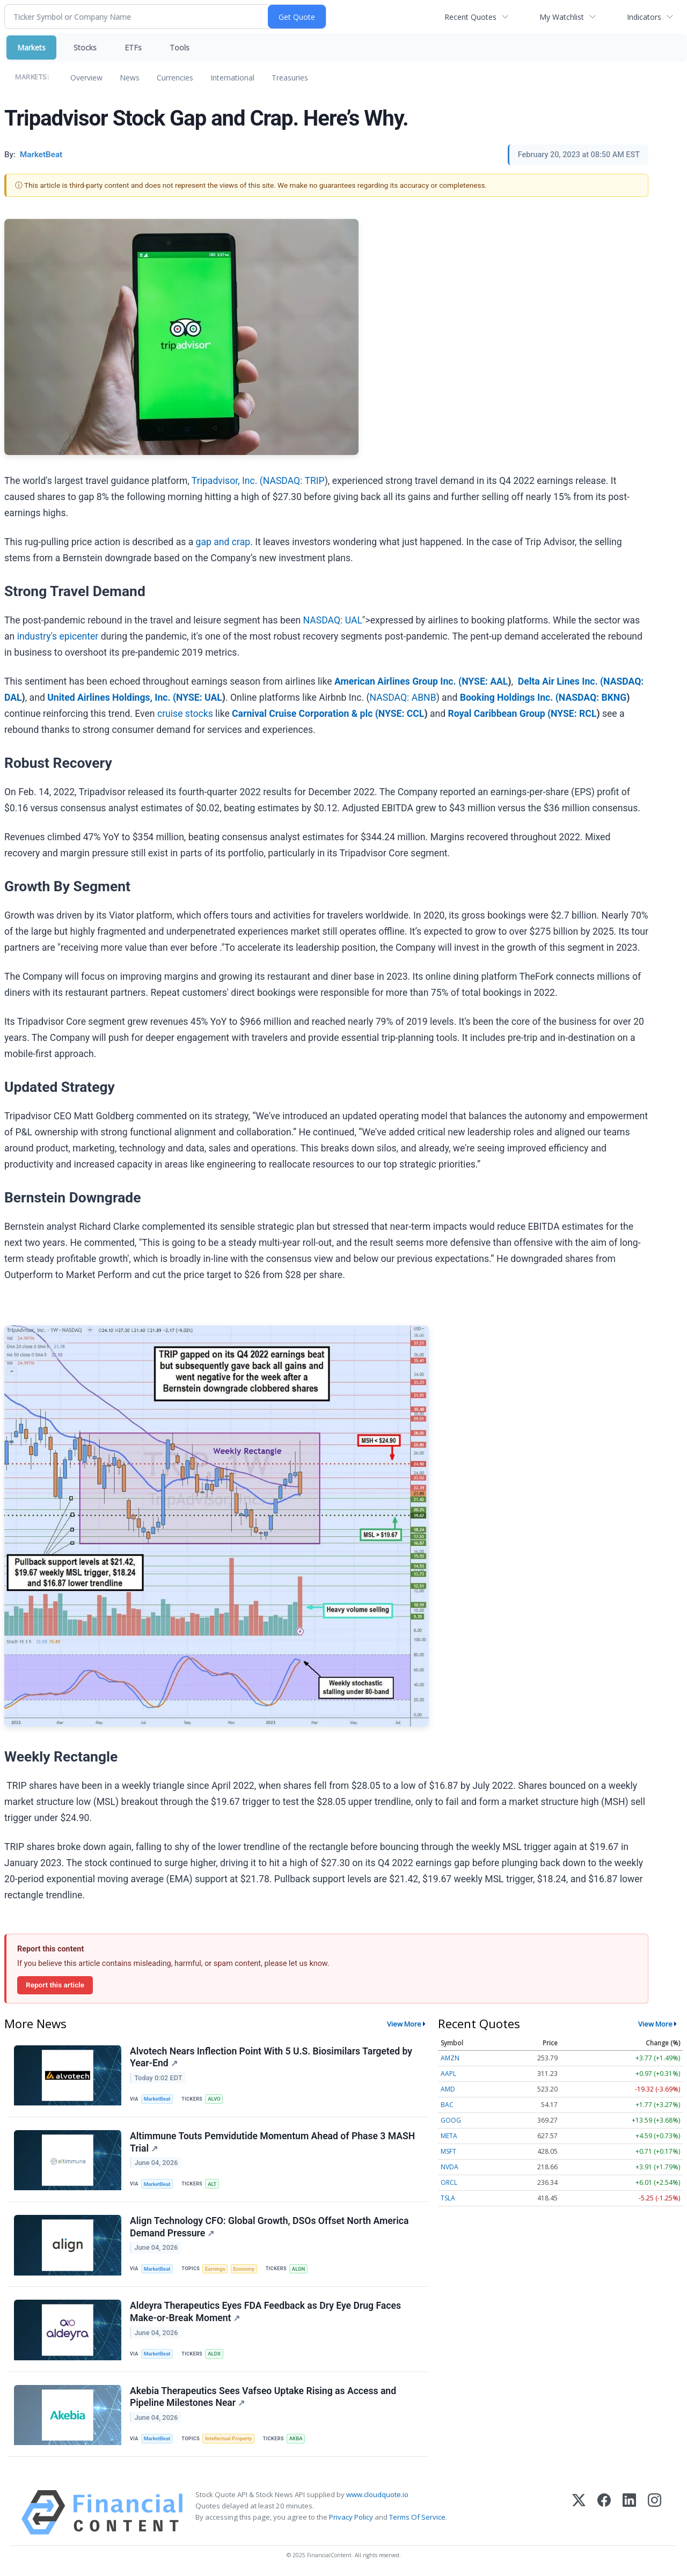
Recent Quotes (470, 17)
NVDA (449, 2166)
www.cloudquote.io (377, 2494)
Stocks (85, 47)
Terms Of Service (417, 2517)
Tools (179, 47)
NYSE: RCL (573, 713)
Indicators (644, 17)
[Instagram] (655, 2512)
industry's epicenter (58, 636)
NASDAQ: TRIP (294, 480)
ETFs (133, 47)
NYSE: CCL (401, 713)
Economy (243, 2269)
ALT (212, 2184)
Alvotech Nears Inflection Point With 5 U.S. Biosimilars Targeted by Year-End (271, 2057)
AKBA (296, 2438)
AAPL (448, 2073)
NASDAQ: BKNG (592, 697)
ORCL (449, 2182)
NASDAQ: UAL (332, 620)
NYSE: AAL (485, 681)
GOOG (451, 2120)
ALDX (214, 2354)
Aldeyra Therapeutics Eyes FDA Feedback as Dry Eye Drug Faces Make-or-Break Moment (265, 2311)
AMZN (450, 2058)
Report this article (55, 1984)
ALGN (298, 2269)
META (449, 2135)
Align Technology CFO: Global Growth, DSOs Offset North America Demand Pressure (269, 2227)
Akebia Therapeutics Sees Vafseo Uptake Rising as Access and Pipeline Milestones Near (263, 2397)
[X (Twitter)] (579, 2512)
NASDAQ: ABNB (403, 697)
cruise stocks (185, 713)
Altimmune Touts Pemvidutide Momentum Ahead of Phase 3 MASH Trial (272, 2142)
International (232, 77)
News (130, 77)
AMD (448, 2089)
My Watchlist (561, 17)
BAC (447, 2104)
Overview (86, 77)
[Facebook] (604, 2512)
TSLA (448, 2198)
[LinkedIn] (629, 2512)
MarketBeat (157, 2099)
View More (404, 2024)
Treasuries (290, 77)
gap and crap (223, 542)
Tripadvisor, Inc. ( (227, 480)
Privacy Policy (351, 2517)
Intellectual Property (228, 2438)
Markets (31, 47)
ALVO (214, 2099)
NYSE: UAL (199, 697)
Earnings (215, 2269)
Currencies (175, 77)
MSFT (448, 2151)
